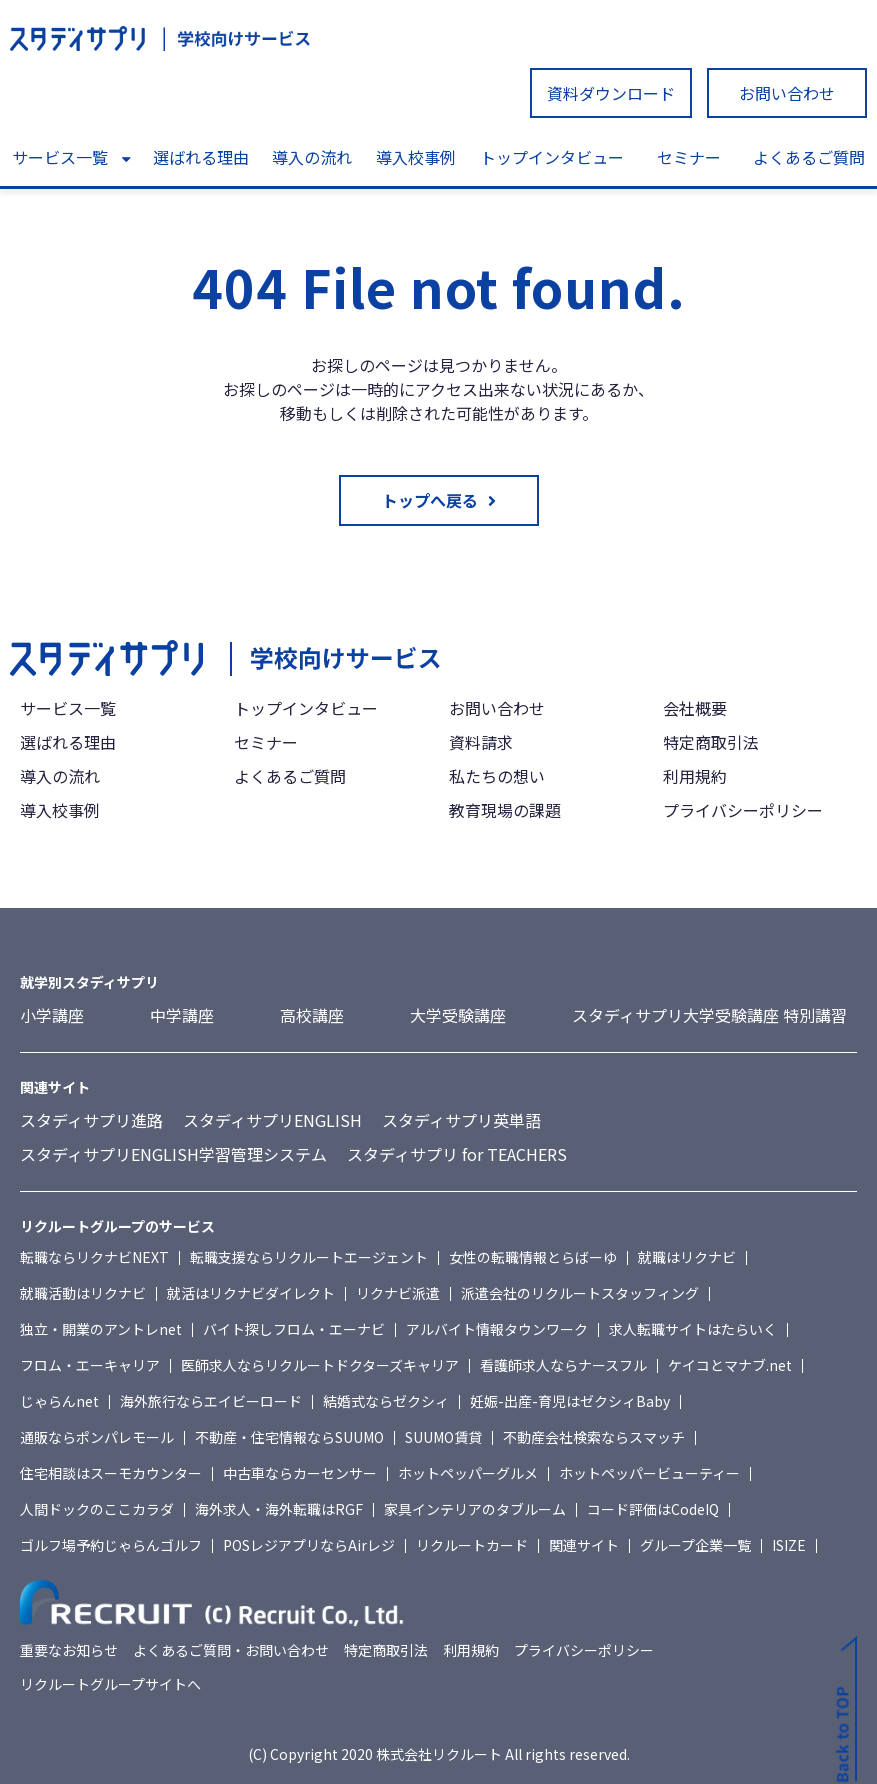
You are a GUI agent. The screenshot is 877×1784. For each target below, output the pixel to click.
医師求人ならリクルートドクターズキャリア (320, 1365)
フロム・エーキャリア (90, 1365)
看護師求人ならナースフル (563, 1365)
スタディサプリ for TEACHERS (457, 1154)
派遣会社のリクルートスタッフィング (580, 1293)
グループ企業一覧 (695, 1545)
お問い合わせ (787, 93)
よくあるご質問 (809, 157)
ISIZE (789, 1545)
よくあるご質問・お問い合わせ (231, 1650)
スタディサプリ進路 (91, 1120)
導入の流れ (312, 157)
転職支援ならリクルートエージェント (309, 1257)
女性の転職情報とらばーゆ (533, 1257)
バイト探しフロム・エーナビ (294, 1329)
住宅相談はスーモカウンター (111, 1473)
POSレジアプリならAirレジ (309, 1545)
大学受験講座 (458, 1015)
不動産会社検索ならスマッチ (594, 1437)
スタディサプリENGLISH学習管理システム (173, 1154)
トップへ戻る (430, 500)
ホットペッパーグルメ (468, 1473)
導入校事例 (416, 157)
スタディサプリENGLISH (272, 1120)
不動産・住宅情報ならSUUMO (289, 1437)
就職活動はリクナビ (83, 1293)
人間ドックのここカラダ (97, 1509)
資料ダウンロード (611, 93)
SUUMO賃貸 (443, 1437)
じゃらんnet (59, 1401)
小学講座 (52, 1015)
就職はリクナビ (687, 1257)
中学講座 (182, 1015)
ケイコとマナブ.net (730, 1365)
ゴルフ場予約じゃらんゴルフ (111, 1545)
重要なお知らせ (69, 1650)
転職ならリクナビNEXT (94, 1257)
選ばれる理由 (201, 157)
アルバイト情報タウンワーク (497, 1329)
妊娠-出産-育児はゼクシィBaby (570, 1401)
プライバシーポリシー (743, 810)
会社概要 (695, 708)
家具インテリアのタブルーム (475, 1509)
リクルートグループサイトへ (110, 1684)
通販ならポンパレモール (97, 1437)
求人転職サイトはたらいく (693, 1329)
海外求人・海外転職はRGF (279, 1509)
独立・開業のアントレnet (101, 1329)
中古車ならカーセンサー (300, 1473)
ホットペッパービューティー (649, 1473)
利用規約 (695, 776)
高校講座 (312, 1015)
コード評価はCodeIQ (653, 1509)
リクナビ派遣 (398, 1293)
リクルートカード (472, 1545)
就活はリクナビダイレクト (251, 1293)
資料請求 (481, 742)
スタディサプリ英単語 (461, 1120)
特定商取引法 (711, 742)
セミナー (689, 157)
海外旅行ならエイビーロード (211, 1401)
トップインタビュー (552, 157)
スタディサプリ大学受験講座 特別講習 (709, 1015)
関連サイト (584, 1545)
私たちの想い (497, 776)
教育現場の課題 (505, 810)
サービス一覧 (60, 157)
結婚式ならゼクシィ (386, 1401)
